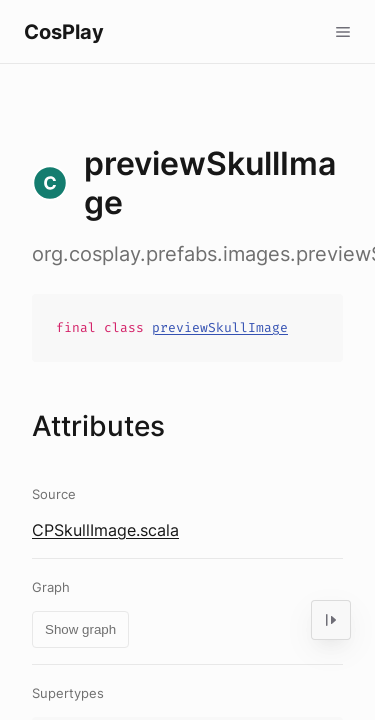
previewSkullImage (220, 327)
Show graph (80, 629)
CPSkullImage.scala (105, 530)
